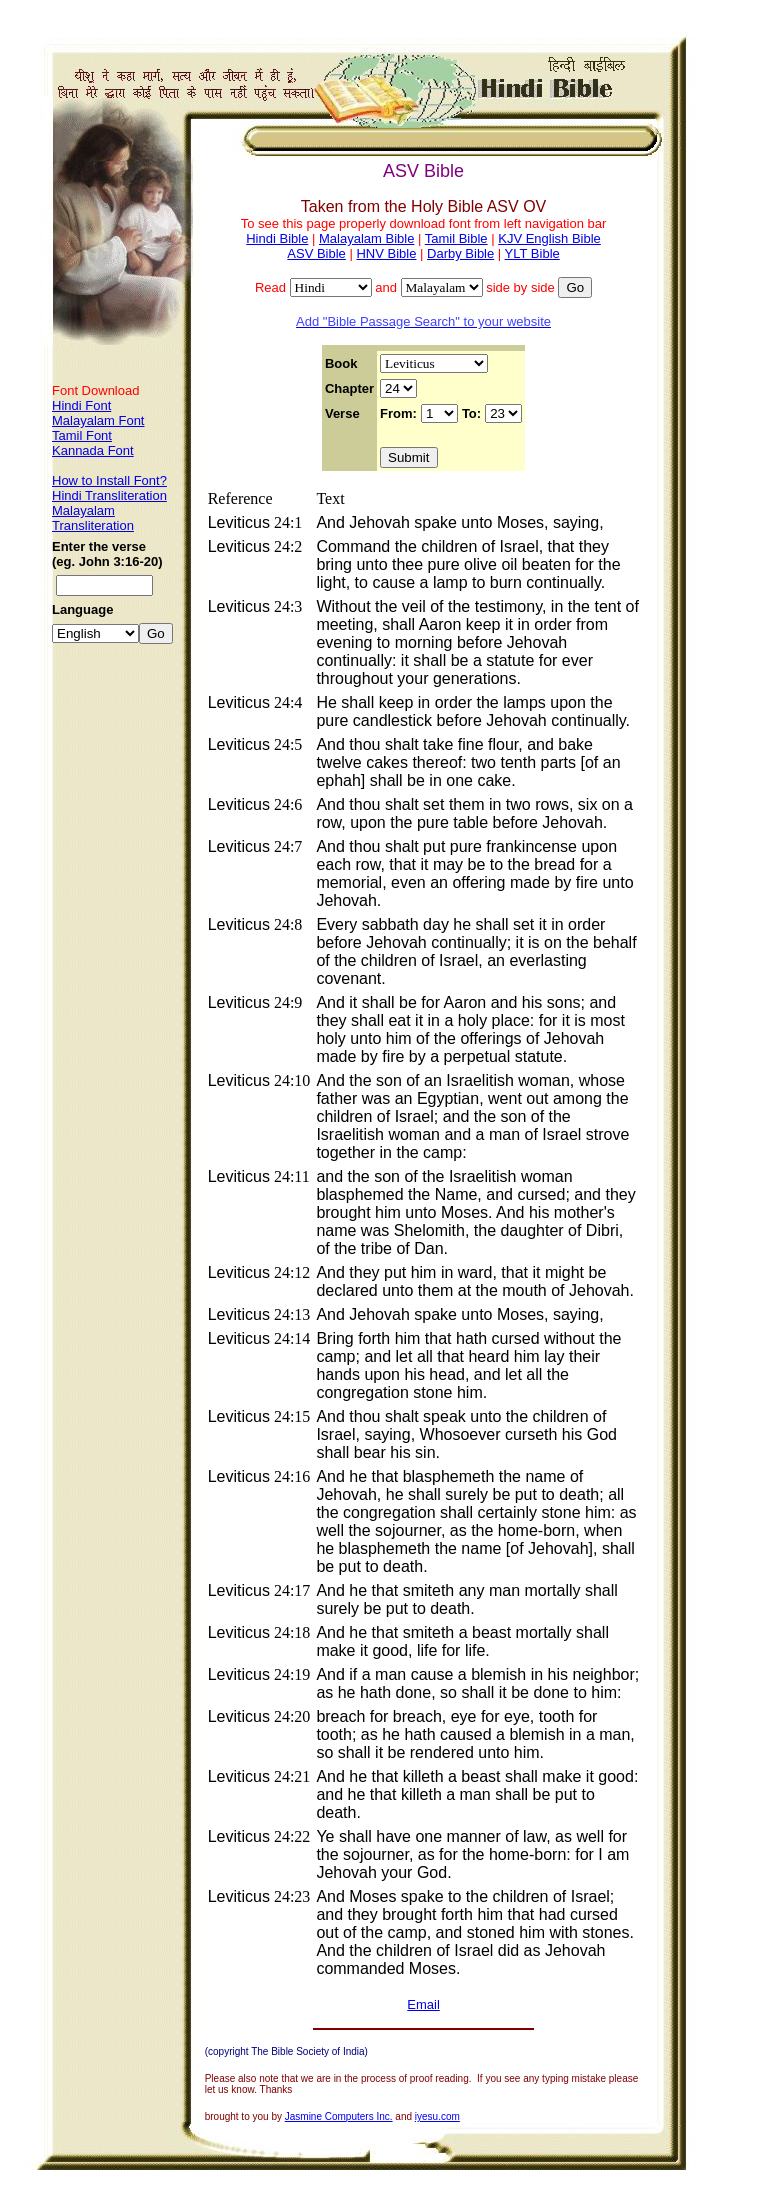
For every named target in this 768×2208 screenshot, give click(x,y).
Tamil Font (82, 435)
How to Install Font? (109, 480)
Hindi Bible (277, 238)
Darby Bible (460, 253)
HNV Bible (386, 253)
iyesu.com (437, 2116)
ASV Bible (316, 253)
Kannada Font (93, 450)
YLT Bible (532, 253)
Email (423, 2004)
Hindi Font (81, 405)
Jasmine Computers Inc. (339, 2116)
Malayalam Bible (366, 238)
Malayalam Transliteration (93, 518)
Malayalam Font (98, 420)
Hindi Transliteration (109, 495)
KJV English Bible (549, 238)
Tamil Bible (456, 238)
